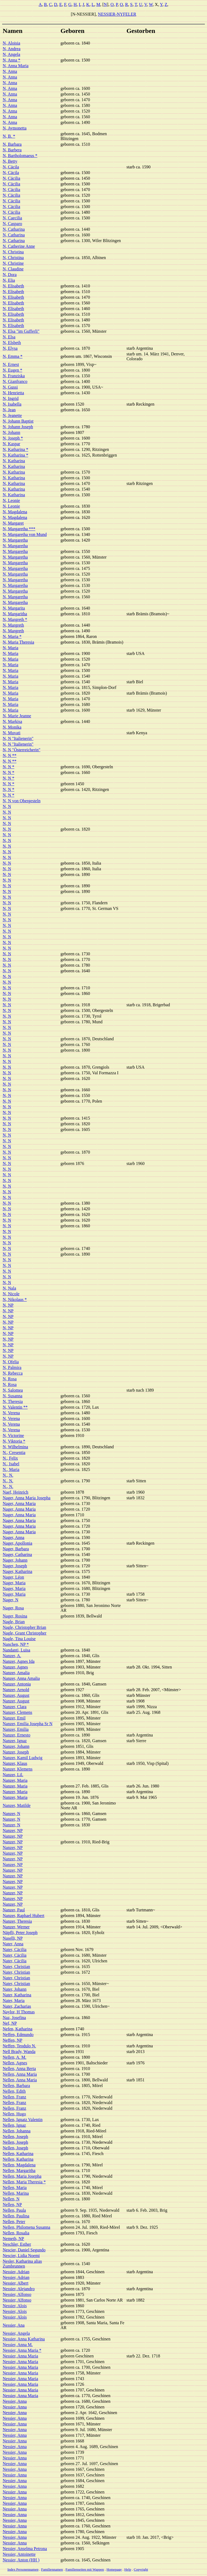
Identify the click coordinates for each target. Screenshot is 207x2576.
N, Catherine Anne (19, 246)
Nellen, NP (12, 2204)
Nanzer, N (11, 1813)
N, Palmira (12, 1367)
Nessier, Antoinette (19, 2554)
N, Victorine (13, 1435)
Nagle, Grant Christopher (24, 1633)
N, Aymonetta (14, 128)
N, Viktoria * (14, 1441)
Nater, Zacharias (17, 2006)
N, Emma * (12, 356)
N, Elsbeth (12, 342)
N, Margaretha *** (19, 528)
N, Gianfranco (15, 381)
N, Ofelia (11, 1362)
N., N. (8, 1475)
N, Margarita (14, 608)
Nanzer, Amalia (16, 1672)
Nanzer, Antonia (17, 1684)
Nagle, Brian (14, 1621)
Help (127, 2569)
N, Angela (11, 54)
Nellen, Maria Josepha (22, 2176)
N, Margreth (13, 625)
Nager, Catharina (17, 1554)
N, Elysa (10, 348)
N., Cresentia (14, 1452)
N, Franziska (14, 375)
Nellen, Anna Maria (20, 2074)
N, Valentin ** (15, 1407)
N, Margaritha (15, 613)
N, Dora (10, 274)
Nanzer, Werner (16, 1927)
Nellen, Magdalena (19, 2165)
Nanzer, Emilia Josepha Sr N (28, 1723)
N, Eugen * (12, 370)
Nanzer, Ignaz (15, 1740)
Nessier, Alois (15, 2305)
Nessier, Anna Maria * (22, 2350)
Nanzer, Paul (14, 1910)
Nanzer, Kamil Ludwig (22, 1757)
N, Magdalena (15, 511)
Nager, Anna (13, 1537)
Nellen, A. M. (14, 2057)
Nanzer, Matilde (16, 1805)
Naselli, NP (13, 1938)
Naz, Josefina (14, 2017)
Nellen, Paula (14, 2210)
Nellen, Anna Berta (19, 2068)
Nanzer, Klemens (17, 1769)
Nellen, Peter (14, 2221)
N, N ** (9, 755)
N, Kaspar (11, 443)
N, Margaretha (15, 540)
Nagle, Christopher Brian (24, 1627)
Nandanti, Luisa (16, 1650)
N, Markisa (12, 721)
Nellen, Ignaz (14, 2125)
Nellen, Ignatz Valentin (23, 2119)
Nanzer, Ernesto (16, 1735)
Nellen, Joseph (15, 2136)
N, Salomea (13, 1390)
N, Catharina (14, 229)
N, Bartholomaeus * (20, 155)
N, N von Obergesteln (21, 800)
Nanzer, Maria (15, 1780)
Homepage (114, 2569)
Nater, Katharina (17, 1995)
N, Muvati (11, 732)
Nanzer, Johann (16, 1746)
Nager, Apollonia (17, 1543)
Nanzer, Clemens (17, 1712)
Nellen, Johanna (16, 2131)
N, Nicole (11, 1294)
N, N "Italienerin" (18, 738)
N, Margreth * (15, 619)
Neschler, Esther (17, 2244)
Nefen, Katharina (17, 2029)
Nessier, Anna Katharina (24, 2339)
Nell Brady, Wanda (19, 2051)
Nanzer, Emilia (16, 1729)
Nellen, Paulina (16, 2216)
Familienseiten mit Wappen (84, 2569)
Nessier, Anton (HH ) (21, 2560)
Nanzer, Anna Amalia (21, 1678)
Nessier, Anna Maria (20, 2356)
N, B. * (9, 136)
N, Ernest (11, 364)
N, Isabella (12, 404)
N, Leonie (11, 500)
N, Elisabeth (13, 286)
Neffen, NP (12, 2040)
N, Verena (11, 1413)
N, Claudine (13, 269)
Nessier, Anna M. (18, 2344)
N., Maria (11, 1469)
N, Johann (11, 432)
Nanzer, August (16, 1695)
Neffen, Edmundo (18, 2034)
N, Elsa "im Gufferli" (21, 331)
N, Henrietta (13, 392)
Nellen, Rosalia (16, 2233)
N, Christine (13, 263)
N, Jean (9, 409)
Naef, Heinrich (15, 1492)
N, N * (8, 766)
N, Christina (13, 252)
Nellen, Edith (14, 2091)
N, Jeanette (12, 415)
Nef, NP (10, 2023)
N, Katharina (14, 460)
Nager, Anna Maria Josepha (26, 1498)
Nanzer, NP (13, 1830)
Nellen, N (11, 2199)
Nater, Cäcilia (14, 1949)
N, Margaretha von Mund (25, 534)
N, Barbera (12, 150)
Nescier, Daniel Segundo (24, 2250)
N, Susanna (12, 1396)
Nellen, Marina (16, 2193)
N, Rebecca (13, 1373)
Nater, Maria (14, 2000)
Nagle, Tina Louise (19, 1638)
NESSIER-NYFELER (117, 14)
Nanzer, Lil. (13, 1774)
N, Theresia (13, 1401)
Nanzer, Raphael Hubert (23, 1915)
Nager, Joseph (15, 1566)
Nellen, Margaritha (19, 2170)
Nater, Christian (16, 1966)
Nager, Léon (13, 1577)
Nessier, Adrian (16, 2271)
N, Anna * (11, 60)
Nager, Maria (14, 1583)
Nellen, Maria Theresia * (24, 2182)
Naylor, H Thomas (19, 2012)
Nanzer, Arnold (16, 1689)
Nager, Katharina (17, 1571)
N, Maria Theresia (18, 642)
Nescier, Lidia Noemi (21, 2255)
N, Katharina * (15, 449)
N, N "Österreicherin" (21, 749)
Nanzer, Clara (14, 1706)
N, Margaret (13, 523)
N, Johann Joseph (18, 426)
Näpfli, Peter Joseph (20, 1932)
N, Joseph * (13, 438)
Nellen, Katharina (18, 2153)
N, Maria (10, 647)
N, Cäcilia (11, 178)
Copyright (141, 2569)
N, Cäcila (11, 167)
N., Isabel (11, 1464)
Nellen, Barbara (16, 2085)
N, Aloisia (11, 43)
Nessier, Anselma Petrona (25, 2548)
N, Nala (9, 1288)
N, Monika (12, 727)
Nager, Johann (15, 1560)
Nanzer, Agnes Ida (18, 1661)
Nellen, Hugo (14, 2114)
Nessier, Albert (15, 2283)
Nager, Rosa (13, 1608)
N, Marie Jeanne (17, 715)
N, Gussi (10, 387)
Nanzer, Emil (14, 1718)
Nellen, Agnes (15, 2063)
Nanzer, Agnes (15, 1667)
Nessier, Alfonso (17, 2294)
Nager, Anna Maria (19, 1503)
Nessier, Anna (15, 2401)
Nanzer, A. (12, 1655)
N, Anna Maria (16, 65)
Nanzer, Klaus (15, 1763)
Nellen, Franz (14, 2097)
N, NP (8, 1305)
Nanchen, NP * (16, 1644)
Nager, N (10, 1600)
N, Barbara (12, 144)
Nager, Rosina (15, 1616)
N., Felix (10, 1458)
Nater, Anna (13, 1944)
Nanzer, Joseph (16, 1752)
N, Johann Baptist (18, 421)
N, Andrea (11, 48)
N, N (7, 806)
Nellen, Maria (15, 2187)
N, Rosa (10, 1379)
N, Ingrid (11, 398)
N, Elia (9, 280)
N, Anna (10, 71)
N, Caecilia (12, 218)
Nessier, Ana (14, 2325)
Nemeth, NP (13, 2238)
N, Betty (10, 161)
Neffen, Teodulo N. (19, 2046)
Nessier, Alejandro (18, 2288)
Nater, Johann (14, 1989)
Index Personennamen (23, 2569)
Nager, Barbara (16, 1549)
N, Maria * (12, 636)
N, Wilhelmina (15, 1447)
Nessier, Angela (16, 2333)
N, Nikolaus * (15, 1299)
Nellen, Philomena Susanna (26, 2227)
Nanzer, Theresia (17, 1921)
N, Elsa (9, 337)
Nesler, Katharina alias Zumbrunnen (22, 2263)
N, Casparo (12, 223)
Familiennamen (52, 2569)
